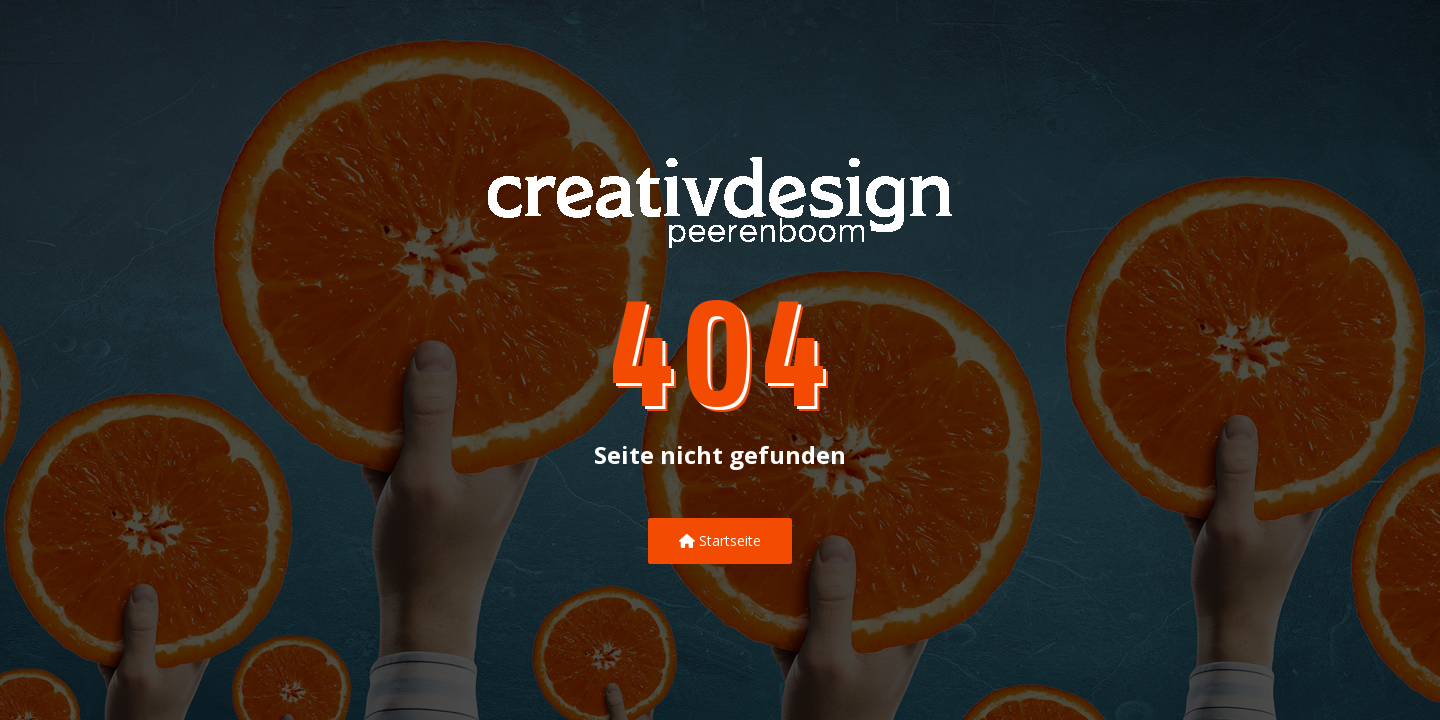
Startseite (720, 540)
